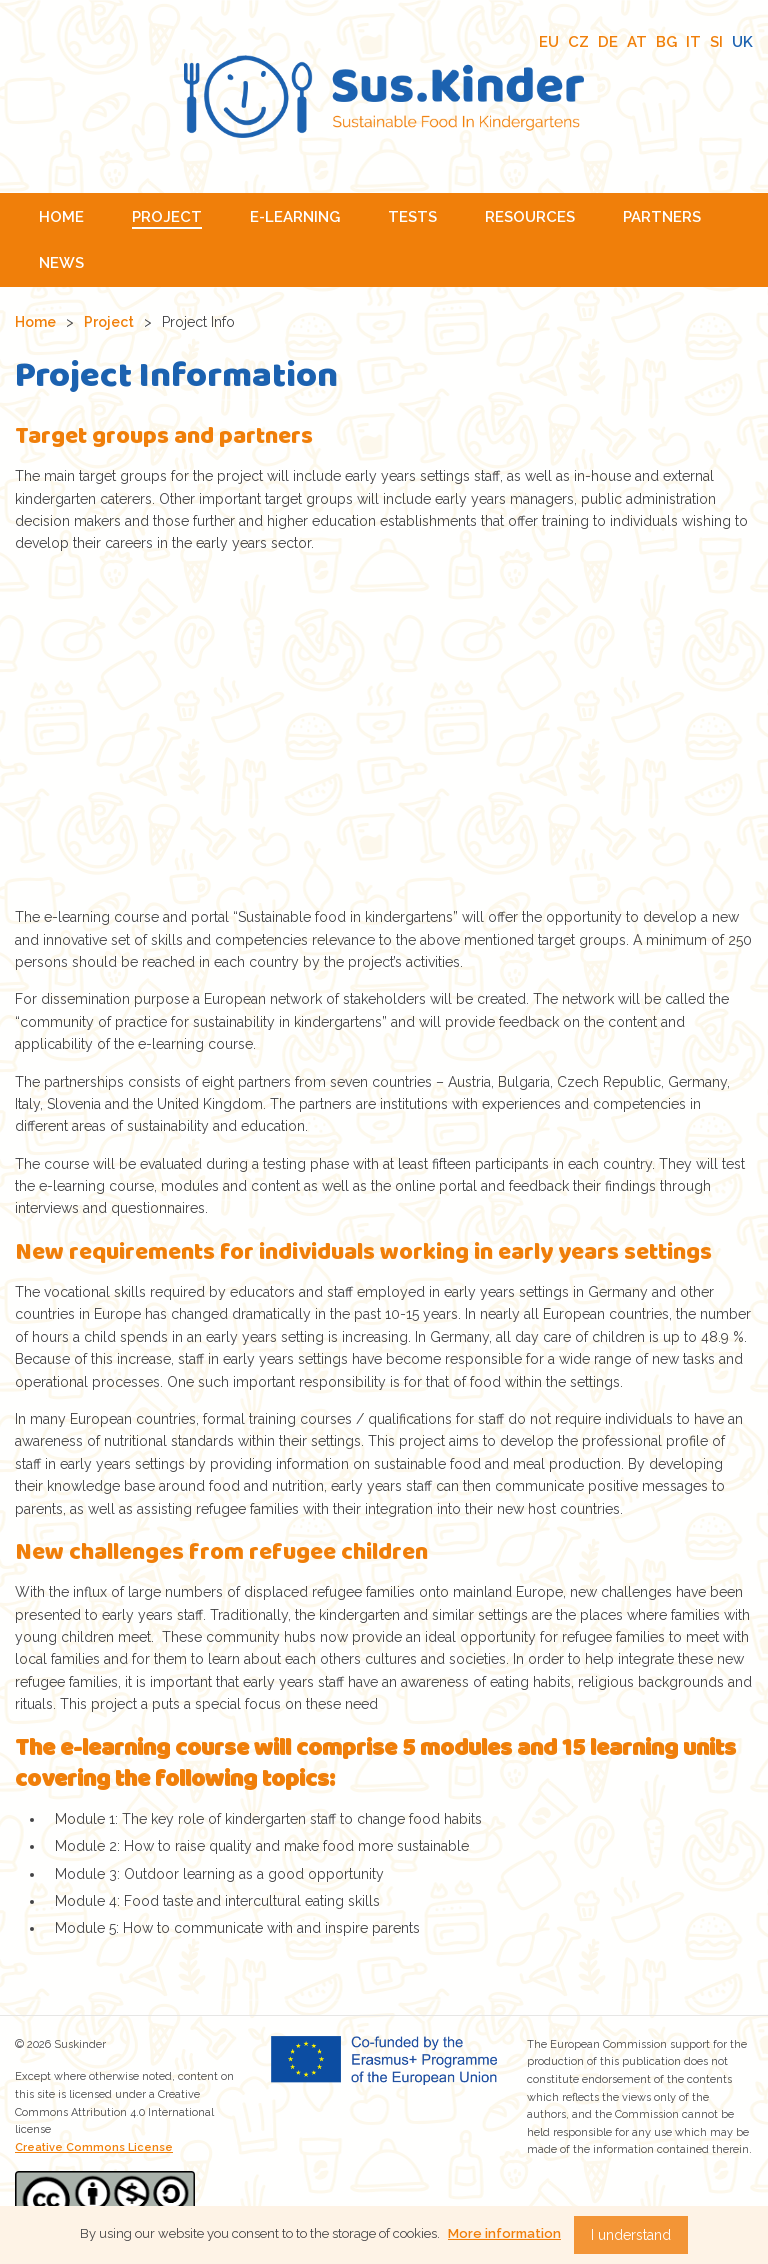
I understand (631, 2235)
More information (504, 2233)
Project (109, 322)
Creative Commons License (94, 2147)
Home (35, 322)
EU (549, 42)
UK (742, 42)
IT (693, 42)
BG (666, 42)
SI (716, 42)
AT (637, 42)
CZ (578, 42)
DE (608, 42)
